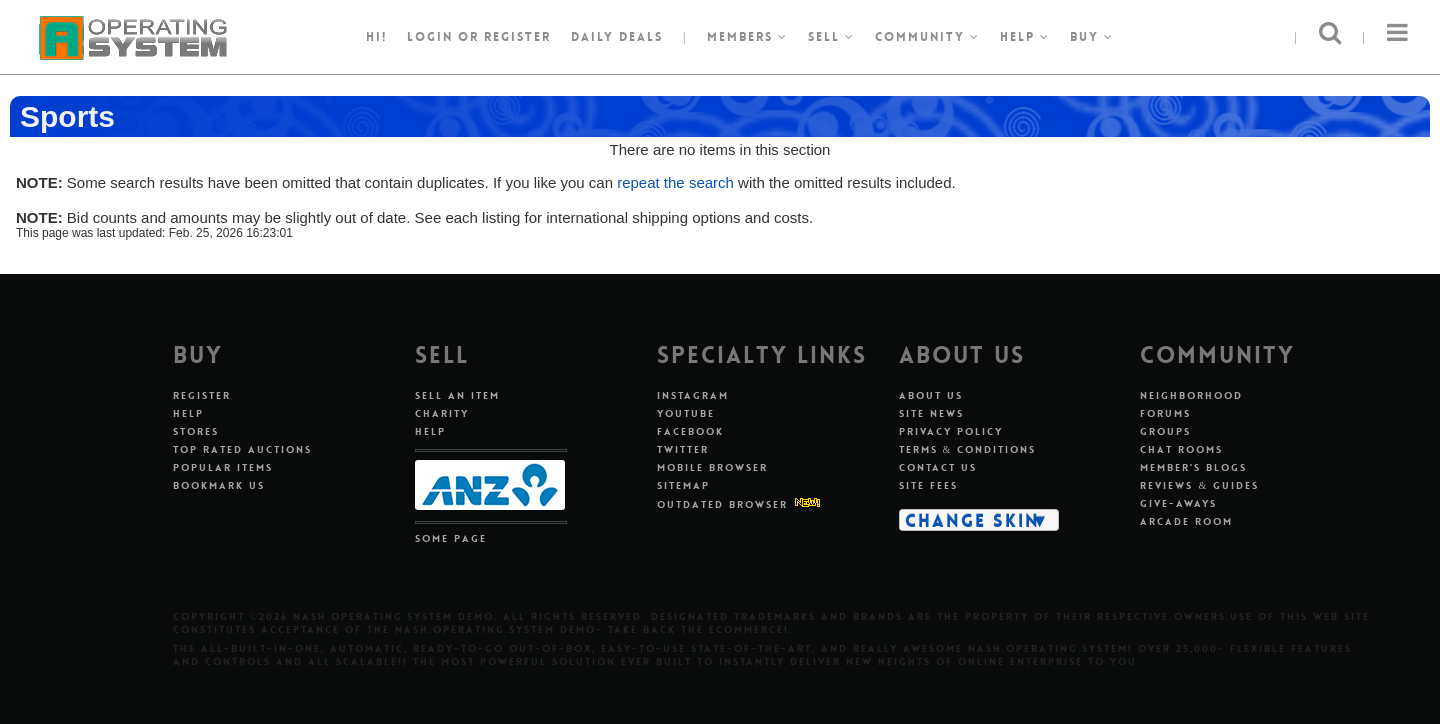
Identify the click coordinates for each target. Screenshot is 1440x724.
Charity (442, 413)
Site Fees (928, 485)
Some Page (451, 538)
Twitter (683, 449)
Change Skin (972, 520)
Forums (1165, 413)
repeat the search (675, 182)
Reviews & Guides (1199, 485)
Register (202, 395)
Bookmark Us (219, 485)
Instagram (693, 395)
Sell (831, 37)
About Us (931, 395)
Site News (931, 413)
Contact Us (938, 467)
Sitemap (683, 485)
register (517, 37)
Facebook (690, 431)
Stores (196, 431)
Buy (1092, 37)
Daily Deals (617, 37)
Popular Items (223, 467)
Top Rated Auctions (242, 449)
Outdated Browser (722, 504)
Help (1025, 37)
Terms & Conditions (968, 449)
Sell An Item (457, 395)
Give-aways (1178, 503)
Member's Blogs (1193, 467)
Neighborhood (1191, 395)
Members (747, 37)
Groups (1165, 431)
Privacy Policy (951, 431)
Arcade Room (1186, 521)
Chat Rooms (1181, 449)
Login (430, 37)
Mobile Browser (712, 467)
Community (927, 37)
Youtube (686, 413)
